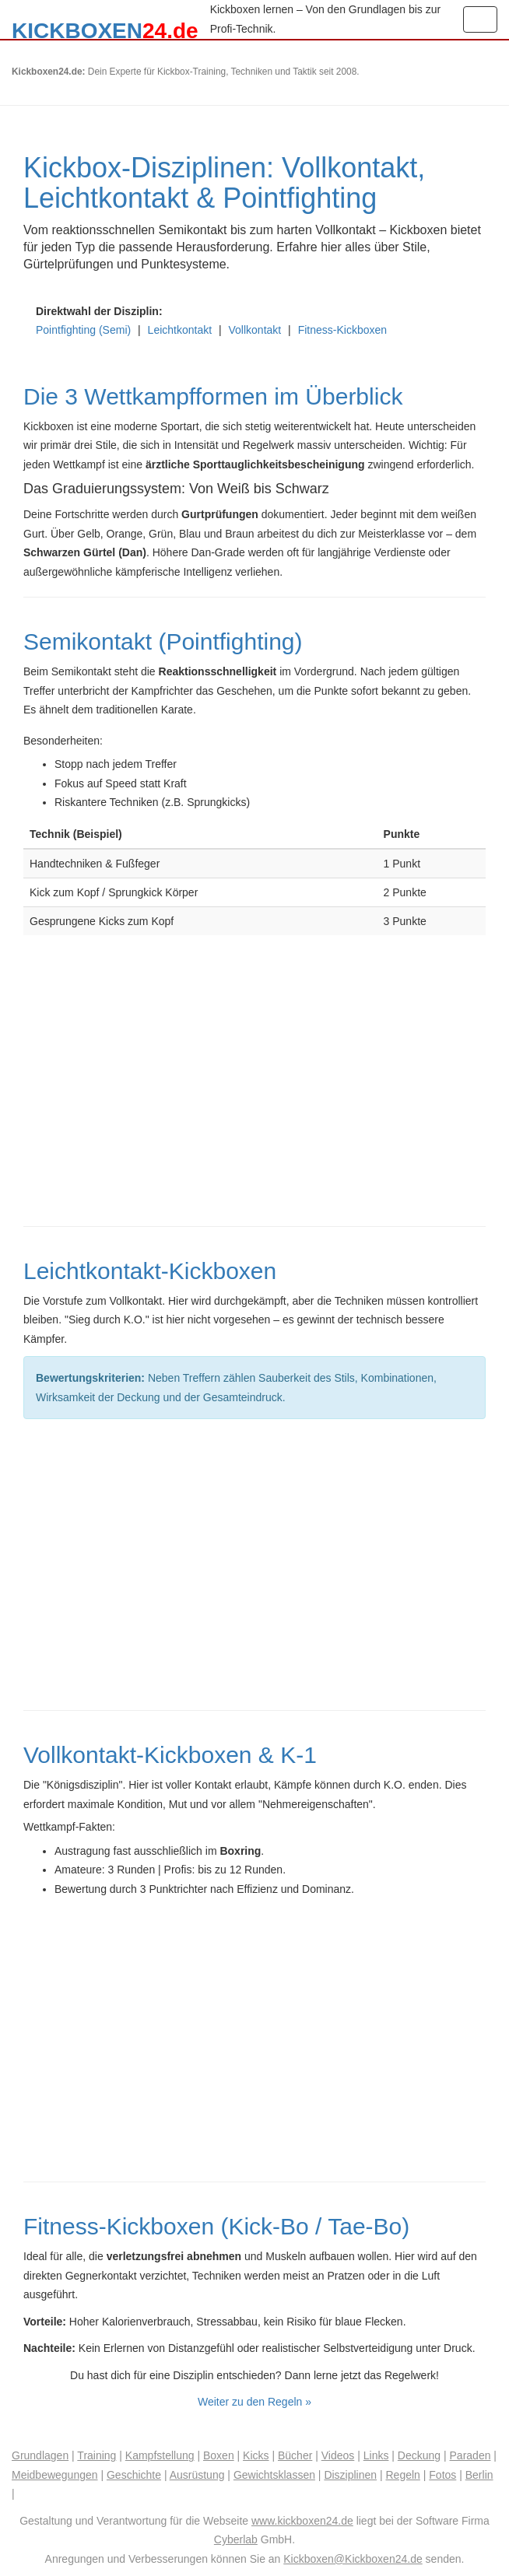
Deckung (419, 2455)
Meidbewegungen (55, 2475)
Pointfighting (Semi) (83, 330)
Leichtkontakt (180, 330)
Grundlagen (40, 2455)
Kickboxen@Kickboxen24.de (352, 2559)
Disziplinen (350, 2475)
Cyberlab (236, 2539)
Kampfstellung (160, 2455)
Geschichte (134, 2475)
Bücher (295, 2455)
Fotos (442, 2475)
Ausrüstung (197, 2475)
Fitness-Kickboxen (342, 330)
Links (376, 2455)
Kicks (256, 2455)
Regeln (403, 2475)
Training (96, 2455)
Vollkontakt (255, 330)
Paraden (470, 2455)
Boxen (218, 2455)
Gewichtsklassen (274, 2475)
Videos (338, 2455)
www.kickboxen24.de (302, 2521)
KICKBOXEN (105, 29)
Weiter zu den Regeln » (254, 2402)
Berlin (479, 2475)
